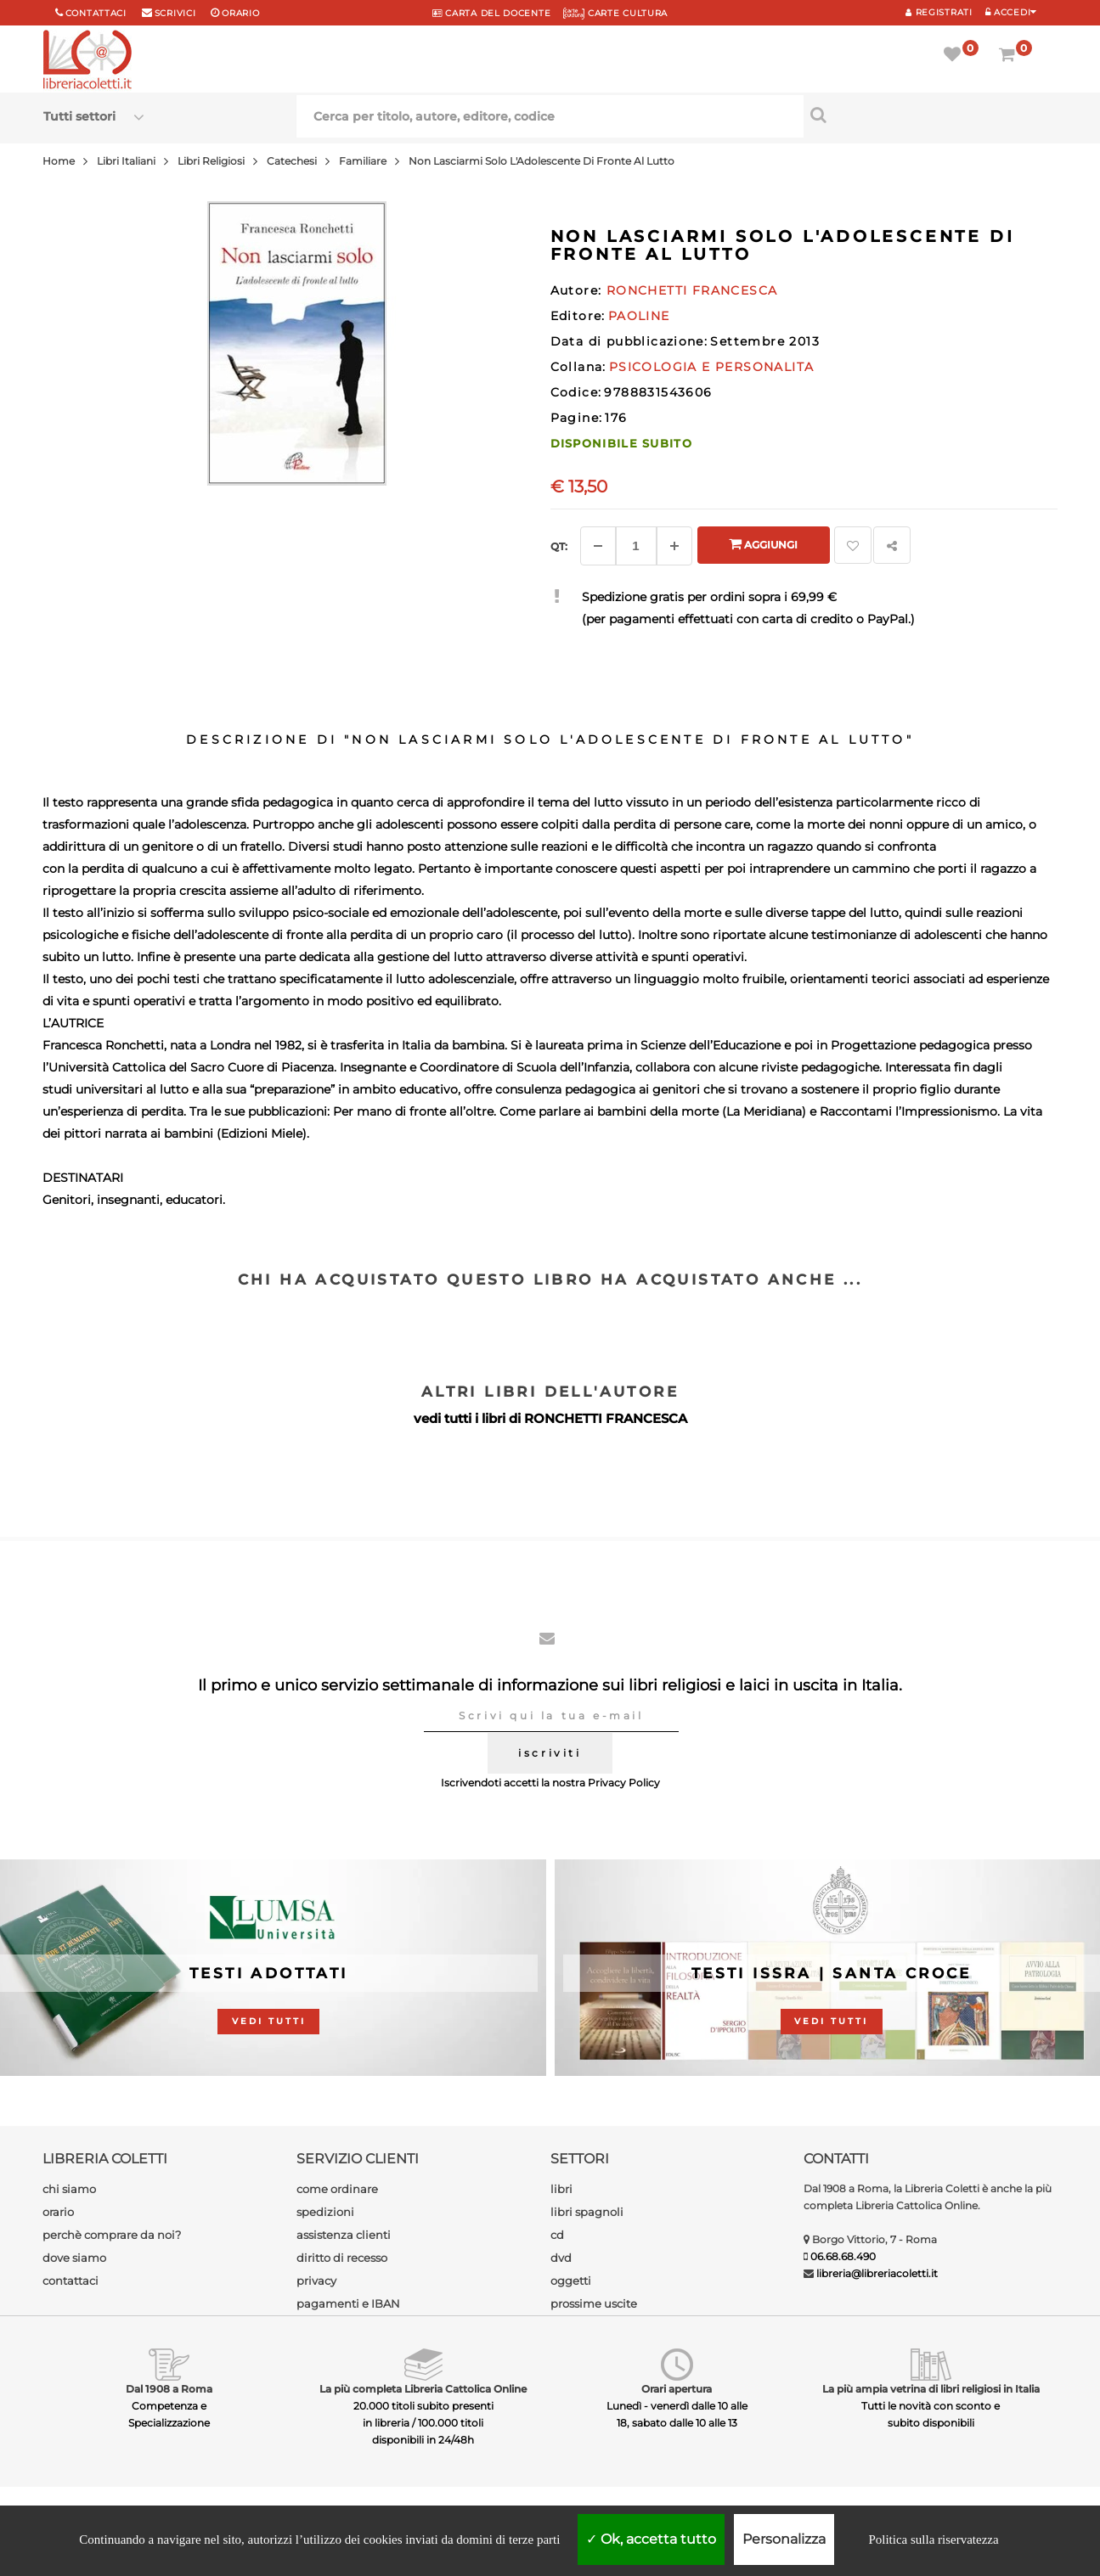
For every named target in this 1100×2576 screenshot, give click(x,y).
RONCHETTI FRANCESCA (605, 1418)
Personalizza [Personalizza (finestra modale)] (784, 2539)
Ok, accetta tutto (651, 2539)
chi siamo (69, 2189)
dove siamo (74, 2257)
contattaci (70, 2280)
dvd (561, 2257)
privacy (316, 2280)
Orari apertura (676, 2388)
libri (561, 2189)
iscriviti (549, 1752)
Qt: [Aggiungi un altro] (558, 546)
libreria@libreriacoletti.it (877, 2273)
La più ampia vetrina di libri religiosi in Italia (931, 2388)
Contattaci (96, 13)
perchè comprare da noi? (111, 2234)
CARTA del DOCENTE (491, 13)
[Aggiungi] (674, 546)
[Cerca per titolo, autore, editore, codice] (930, 115)
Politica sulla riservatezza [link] (933, 2539)
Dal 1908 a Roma (169, 2388)
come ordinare (337, 2189)
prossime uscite (593, 2303)
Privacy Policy (624, 1782)
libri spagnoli (586, 2212)
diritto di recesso (341, 2257)
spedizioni (325, 2212)
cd (557, 2234)
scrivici (175, 13)
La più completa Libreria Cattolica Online (423, 2388)
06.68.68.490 (843, 2256)
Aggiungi (763, 544)
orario (240, 13)
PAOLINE (639, 315)
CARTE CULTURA (615, 13)
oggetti (570, 2280)
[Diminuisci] (598, 546)
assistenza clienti (343, 2234)
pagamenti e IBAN (348, 2303)
